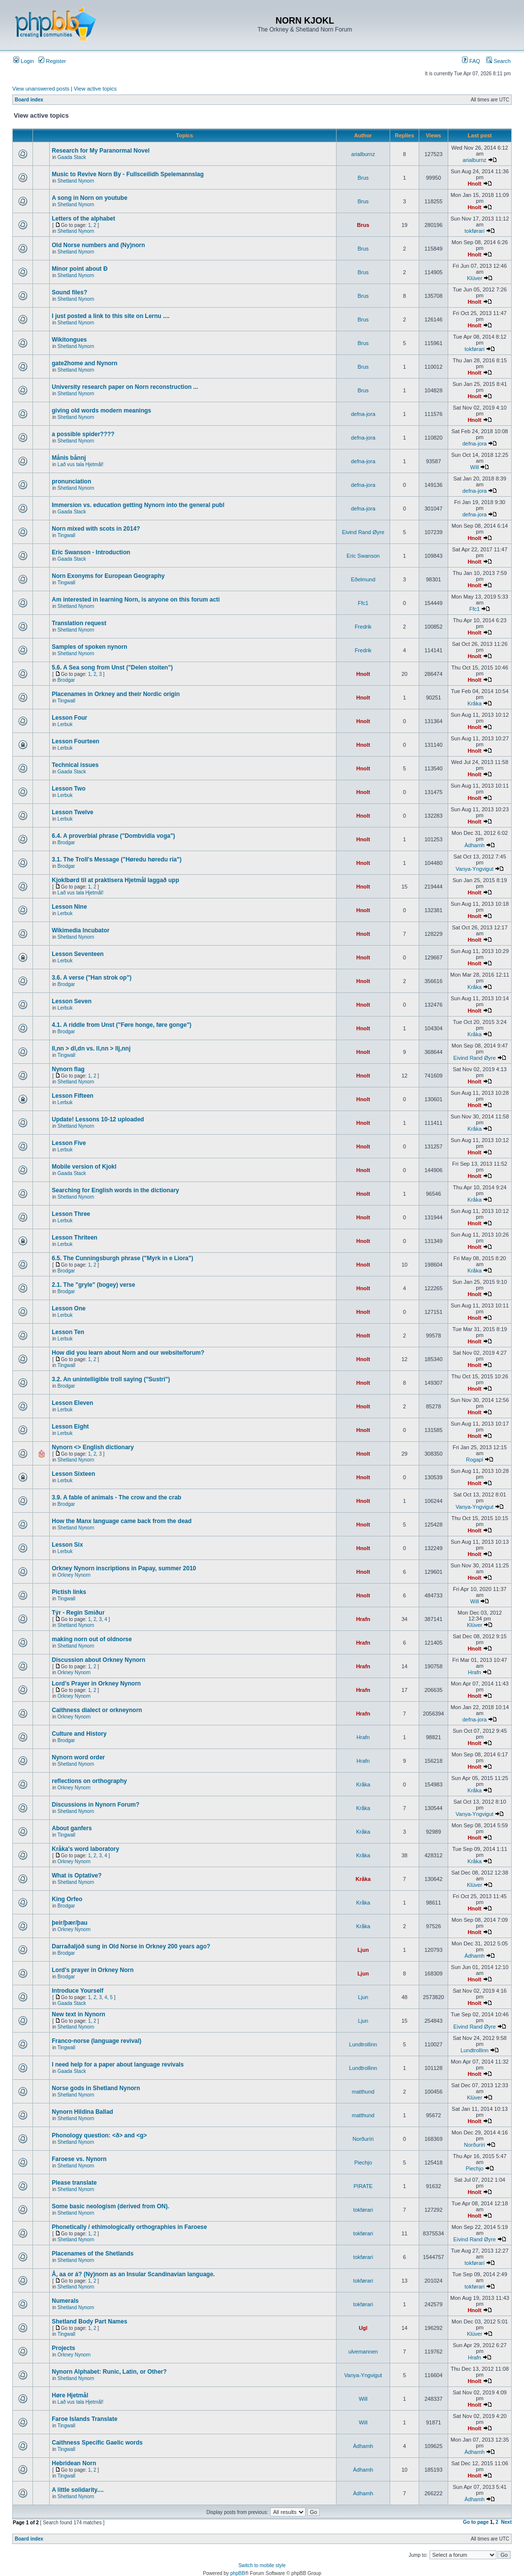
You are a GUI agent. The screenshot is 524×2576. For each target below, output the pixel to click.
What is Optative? (76, 1875)
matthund (363, 2092)
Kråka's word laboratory (85, 1848)
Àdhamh (474, 845)
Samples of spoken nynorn (89, 646)
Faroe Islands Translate (84, 2419)
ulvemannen (363, 2351)
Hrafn (363, 1619)
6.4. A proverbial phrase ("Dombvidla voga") (113, 835)
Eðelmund (363, 579)
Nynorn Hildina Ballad (82, 2111)
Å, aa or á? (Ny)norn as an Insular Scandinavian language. (133, 2274)
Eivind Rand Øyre (363, 532)
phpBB (237, 2573)
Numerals (65, 2300)
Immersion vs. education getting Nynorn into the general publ (138, 505)
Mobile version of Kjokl (84, 1166)
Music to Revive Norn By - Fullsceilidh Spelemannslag (128, 174)
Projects (63, 2348)
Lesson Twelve (72, 812)
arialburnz (363, 154)
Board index (29, 99)
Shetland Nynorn (76, 181)
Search (498, 61)
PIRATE (363, 2186)
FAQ (471, 61)
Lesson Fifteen (72, 1095)
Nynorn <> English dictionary (93, 1447)
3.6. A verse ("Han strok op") (91, 977)
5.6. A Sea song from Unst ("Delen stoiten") (112, 667)
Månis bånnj (69, 457)
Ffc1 (363, 603)
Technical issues (75, 765)
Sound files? (69, 292)
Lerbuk (65, 724)
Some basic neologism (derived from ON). (110, 2206)
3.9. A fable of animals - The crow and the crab (116, 1497)
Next (506, 2522)
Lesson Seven (72, 1001)
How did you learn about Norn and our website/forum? (128, 1352)
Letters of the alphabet (83, 218)
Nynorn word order (78, 1757)
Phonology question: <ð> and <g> (99, 2135)
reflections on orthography (89, 1781)
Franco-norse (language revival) (96, 2040)
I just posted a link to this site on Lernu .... (110, 316)
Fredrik (363, 627)
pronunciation (71, 481)
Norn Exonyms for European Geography (108, 575)
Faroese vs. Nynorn (79, 2159)
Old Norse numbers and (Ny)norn (98, 245)
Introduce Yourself (77, 1990)
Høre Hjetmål (70, 2395)
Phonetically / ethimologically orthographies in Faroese (129, 2227)
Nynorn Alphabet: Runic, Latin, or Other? (109, 2371)
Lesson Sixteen (73, 1473)
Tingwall (66, 535)
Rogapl (474, 1460)
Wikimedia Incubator (80, 930)
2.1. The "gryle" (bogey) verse (93, 1284)
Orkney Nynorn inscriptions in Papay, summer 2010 (124, 1568)
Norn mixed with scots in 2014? (96, 528)
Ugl (363, 2328)
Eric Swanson (362, 556)
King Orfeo (67, 1899)
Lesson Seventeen (77, 954)
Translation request (79, 623)
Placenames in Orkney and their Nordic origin (116, 694)
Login (23, 61)
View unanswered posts (40, 89)
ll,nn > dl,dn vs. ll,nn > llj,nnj (91, 1048)
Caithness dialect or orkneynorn (97, 1710)
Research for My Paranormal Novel (101, 150)
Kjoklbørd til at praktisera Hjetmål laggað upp (115, 880)
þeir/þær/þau (70, 1922)
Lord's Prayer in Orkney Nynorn (96, 1683)
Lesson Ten (68, 1332)
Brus (363, 178)
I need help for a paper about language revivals (118, 2064)
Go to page (476, 2522)
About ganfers (72, 1828)
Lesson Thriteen (74, 1237)
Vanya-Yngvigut (474, 869)
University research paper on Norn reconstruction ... (125, 386)
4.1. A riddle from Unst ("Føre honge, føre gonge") (121, 1024)
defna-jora (363, 414)
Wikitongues (69, 339)
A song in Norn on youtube (89, 197)
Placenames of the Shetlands (92, 2253)
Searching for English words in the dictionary (115, 1190)
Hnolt (474, 184)
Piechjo (363, 2162)
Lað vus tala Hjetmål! (80, 464)
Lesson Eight (70, 1426)
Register (52, 61)
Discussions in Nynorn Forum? (95, 1804)
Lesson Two (68, 788)
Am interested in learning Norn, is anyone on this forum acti (135, 599)
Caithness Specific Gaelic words (97, 2442)
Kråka (474, 703)
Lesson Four (69, 717)
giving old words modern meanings (101, 410)
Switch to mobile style (261, 2565)
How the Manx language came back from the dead (121, 1521)
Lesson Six (67, 1544)
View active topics (95, 89)
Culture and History (79, 1733)
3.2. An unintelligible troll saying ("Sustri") (111, 1379)
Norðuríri (363, 2139)
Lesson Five (69, 1143)
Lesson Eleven (72, 1402)
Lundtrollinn (363, 2044)
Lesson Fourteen (75, 741)
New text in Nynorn (78, 2014)
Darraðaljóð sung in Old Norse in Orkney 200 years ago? (131, 1946)
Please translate (74, 2182)
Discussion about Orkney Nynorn (98, 1659)
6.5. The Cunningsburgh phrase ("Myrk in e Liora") (122, 1258)
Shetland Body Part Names (89, 2321)
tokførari (474, 231)
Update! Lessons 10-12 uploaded (98, 1119)
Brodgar (66, 680)
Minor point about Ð (79, 268)
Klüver (474, 278)
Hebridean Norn (74, 2463)
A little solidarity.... (77, 2489)
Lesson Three (71, 1213)
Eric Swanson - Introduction (91, 552)
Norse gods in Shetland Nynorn (96, 2088)
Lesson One (69, 1308)
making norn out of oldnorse (92, 1639)
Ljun (363, 1950)
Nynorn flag (68, 1069)
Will (474, 467)
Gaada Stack (72, 157)
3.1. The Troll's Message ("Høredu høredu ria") (117, 859)
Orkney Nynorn (74, 1575)
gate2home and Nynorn (84, 363)
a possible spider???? (83, 434)
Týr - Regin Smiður (78, 1612)
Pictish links (69, 1592)
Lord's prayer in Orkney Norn (92, 1970)
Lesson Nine (69, 906)
